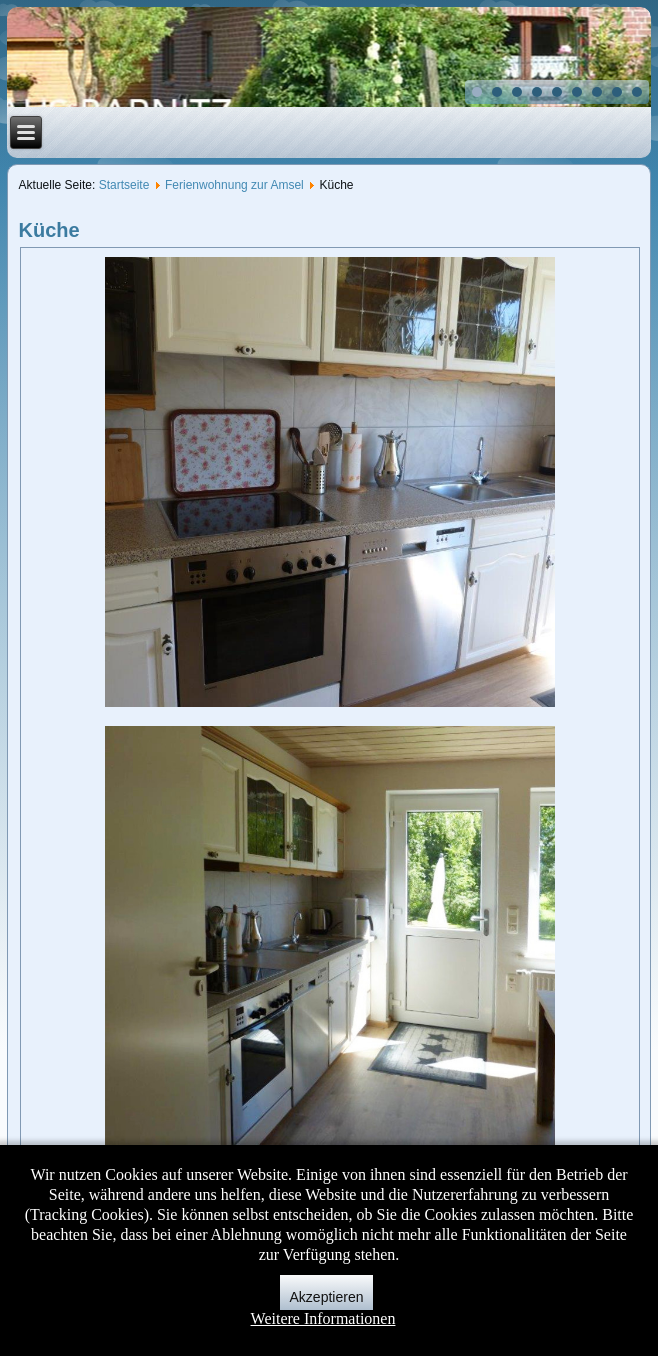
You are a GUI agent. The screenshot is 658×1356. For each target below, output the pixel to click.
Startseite (124, 185)
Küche (49, 230)
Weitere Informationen (323, 1318)
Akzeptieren (327, 1297)
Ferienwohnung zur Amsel (234, 185)
